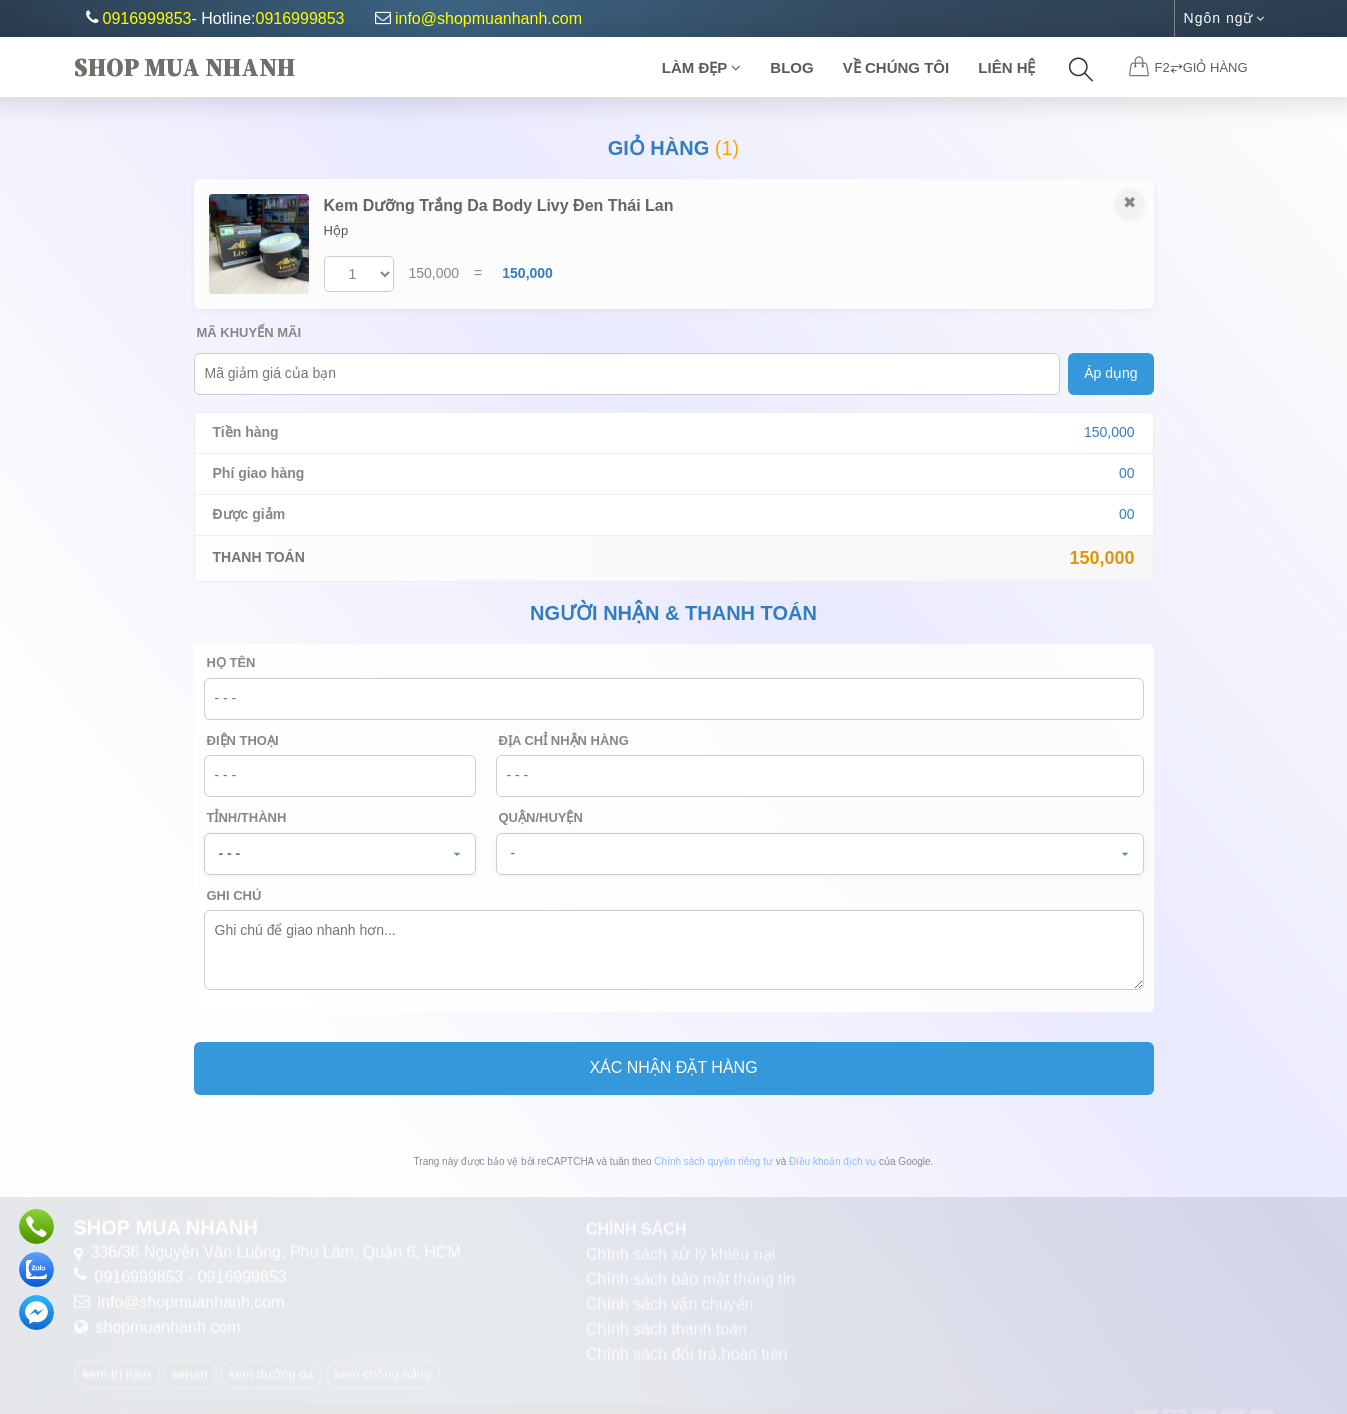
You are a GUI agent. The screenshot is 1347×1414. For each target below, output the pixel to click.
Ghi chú (234, 895)
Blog (791, 67)
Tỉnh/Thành (247, 817)
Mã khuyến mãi (249, 332)
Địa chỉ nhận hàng (564, 740)
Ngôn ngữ (1224, 18)
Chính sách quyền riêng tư (713, 1161)
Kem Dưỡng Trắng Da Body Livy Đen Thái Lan (499, 205)
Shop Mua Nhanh (184, 67)
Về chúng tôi (896, 67)
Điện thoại (243, 740)
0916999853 (147, 18)
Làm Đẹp (701, 67)
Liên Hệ (1006, 67)
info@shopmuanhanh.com (478, 18)
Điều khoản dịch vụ (832, 1161)
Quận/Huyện (541, 817)
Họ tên (231, 662)
